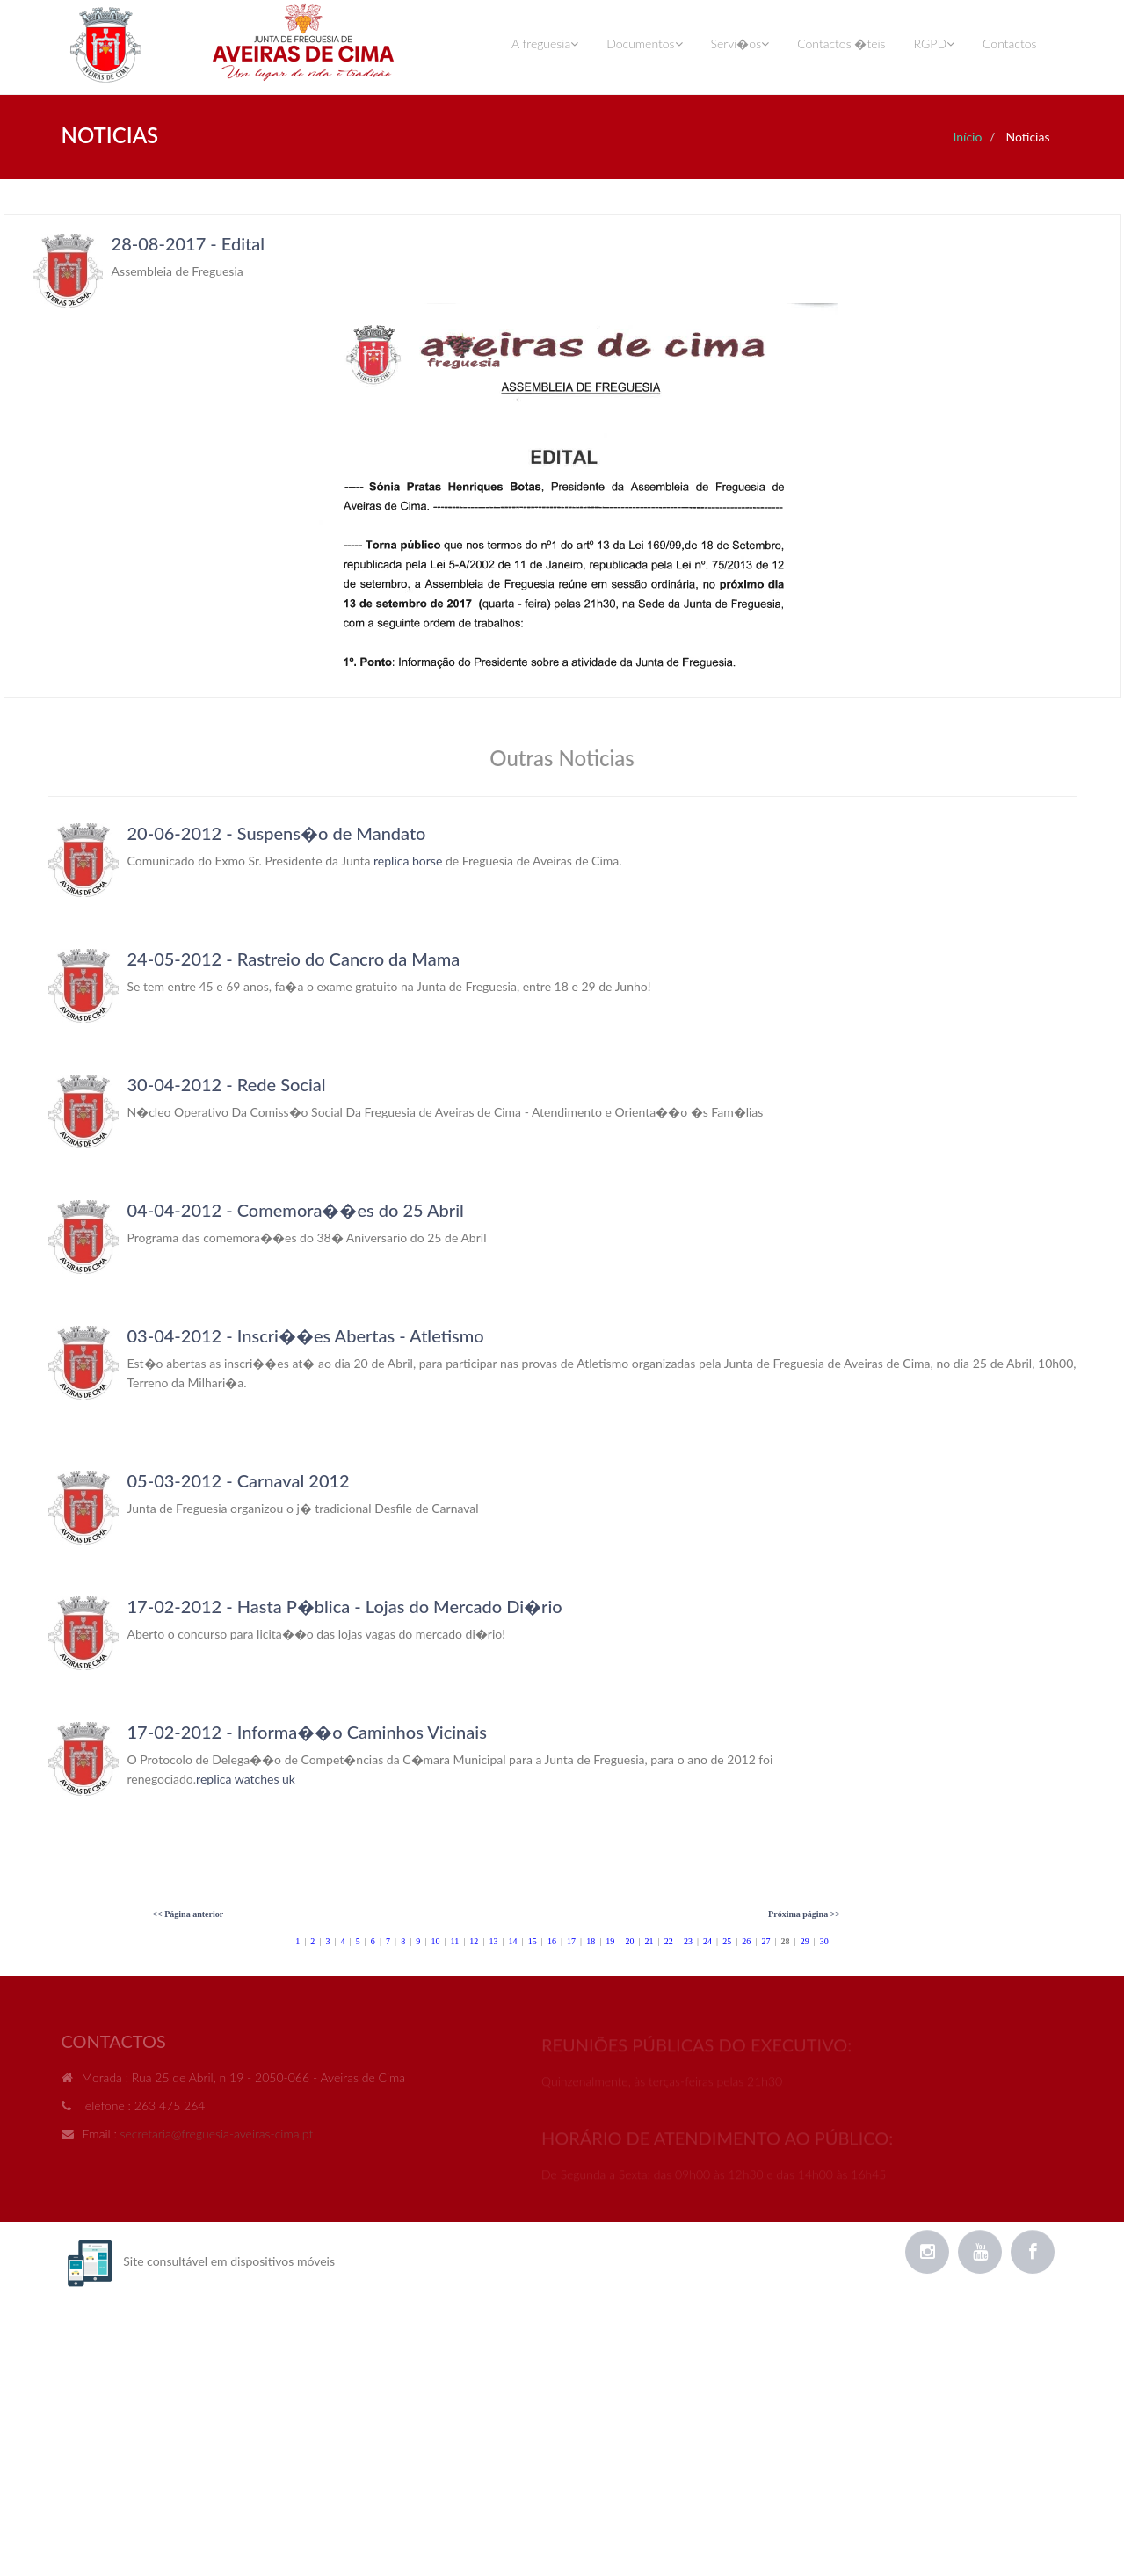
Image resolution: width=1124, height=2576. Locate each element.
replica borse (407, 860)
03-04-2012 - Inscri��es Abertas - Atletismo (305, 1335)
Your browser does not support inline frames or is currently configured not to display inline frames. (562, 456)
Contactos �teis (841, 43)
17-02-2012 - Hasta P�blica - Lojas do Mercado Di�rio (344, 1606)
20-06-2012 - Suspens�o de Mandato (276, 832)
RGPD (934, 43)
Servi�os (740, 43)
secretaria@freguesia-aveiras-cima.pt (217, 2138)
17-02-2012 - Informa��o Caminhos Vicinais (307, 1731)
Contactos (1009, 43)
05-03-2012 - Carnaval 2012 (238, 1480)
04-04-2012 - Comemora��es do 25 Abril (295, 1209)
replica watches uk (245, 1778)
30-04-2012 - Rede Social (226, 1084)
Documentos (644, 43)
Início (967, 136)
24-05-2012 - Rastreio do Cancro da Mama (293, 958)
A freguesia (544, 43)
